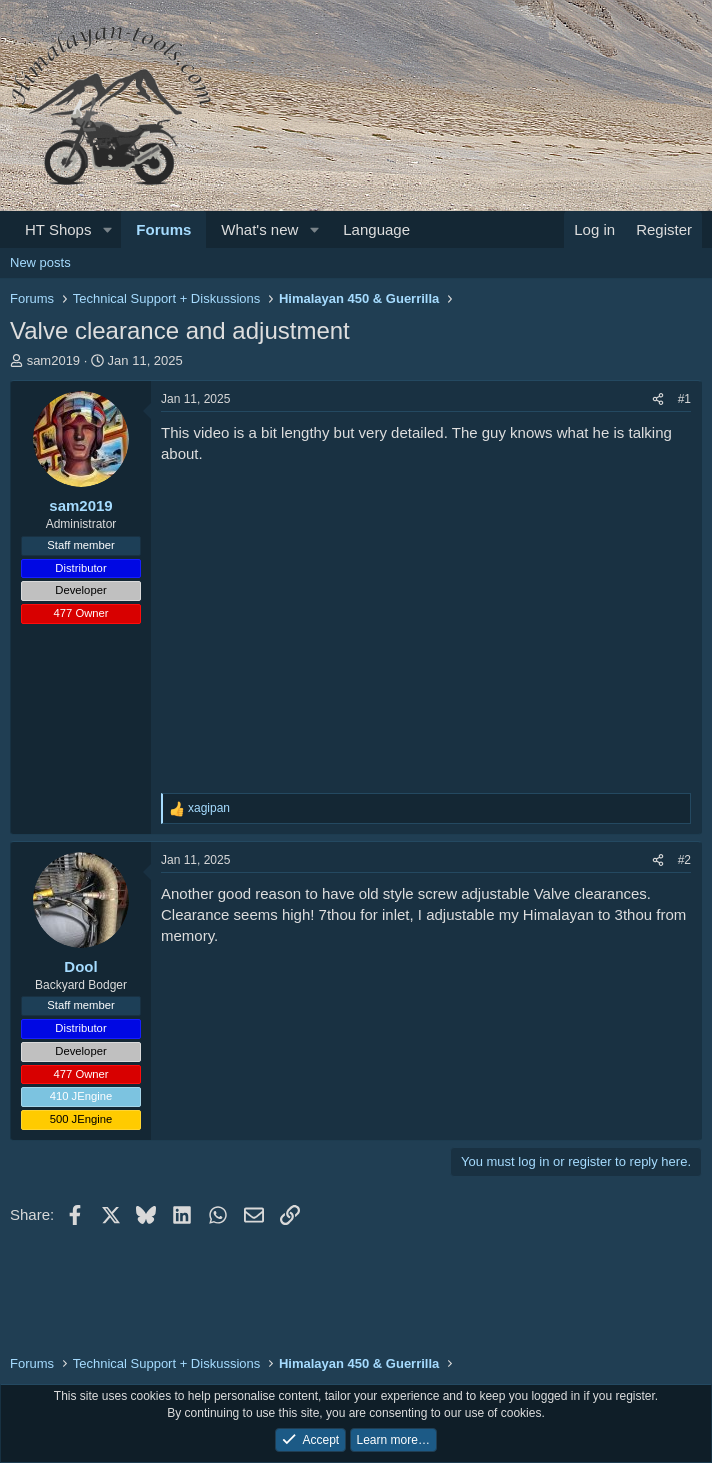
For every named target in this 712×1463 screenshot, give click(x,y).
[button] (107, 229)
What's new (259, 229)
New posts (40, 262)
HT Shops (58, 229)
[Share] (658, 399)
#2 (684, 860)
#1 (684, 399)
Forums (163, 229)
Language (376, 229)
